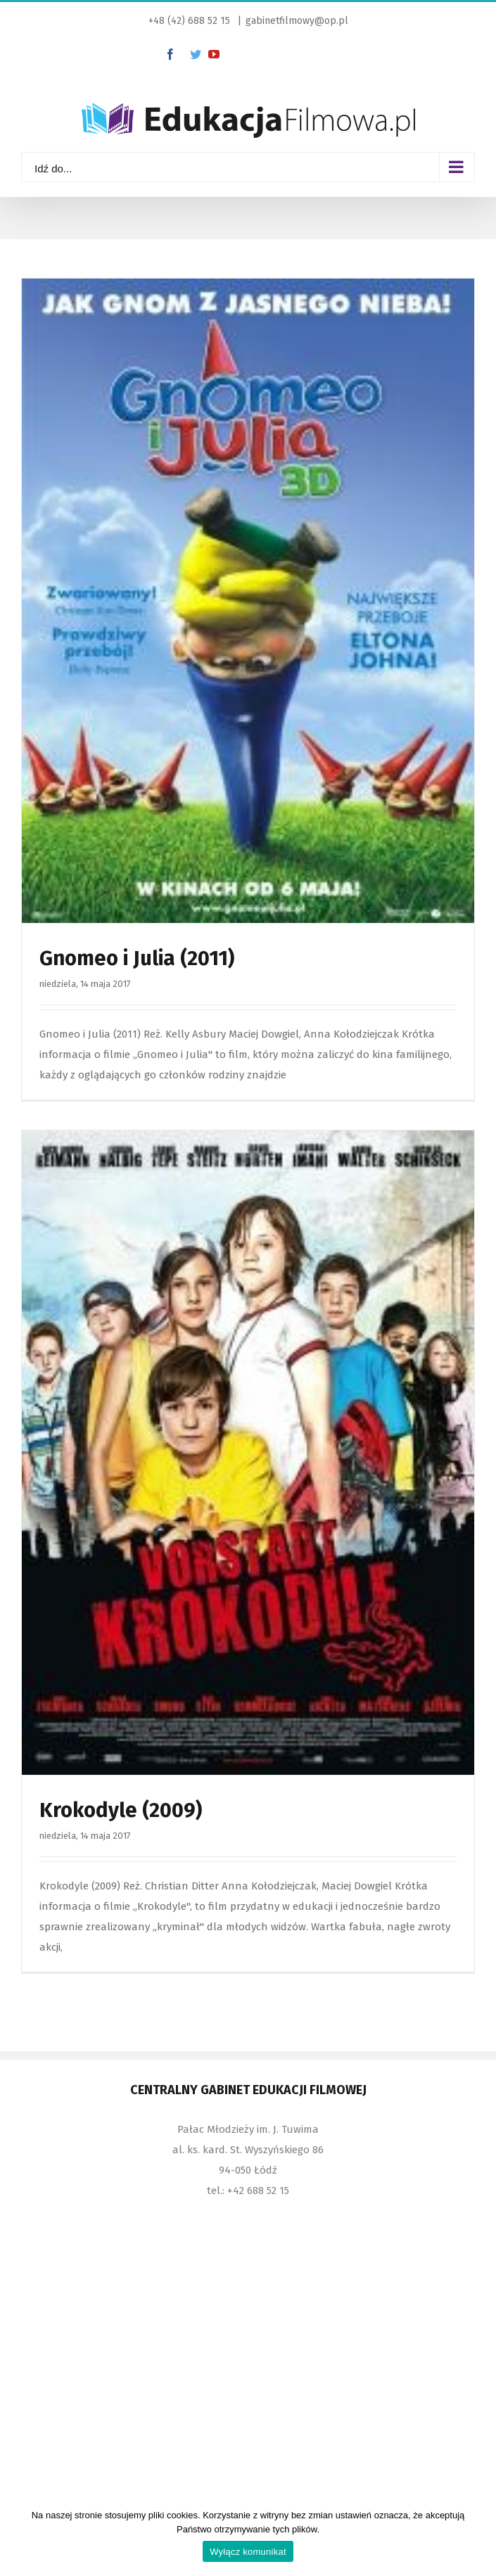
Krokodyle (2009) (120, 1810)
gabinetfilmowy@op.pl (297, 21)
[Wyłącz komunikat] (478, 2537)
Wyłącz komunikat (248, 2551)
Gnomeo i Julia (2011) (136, 958)
